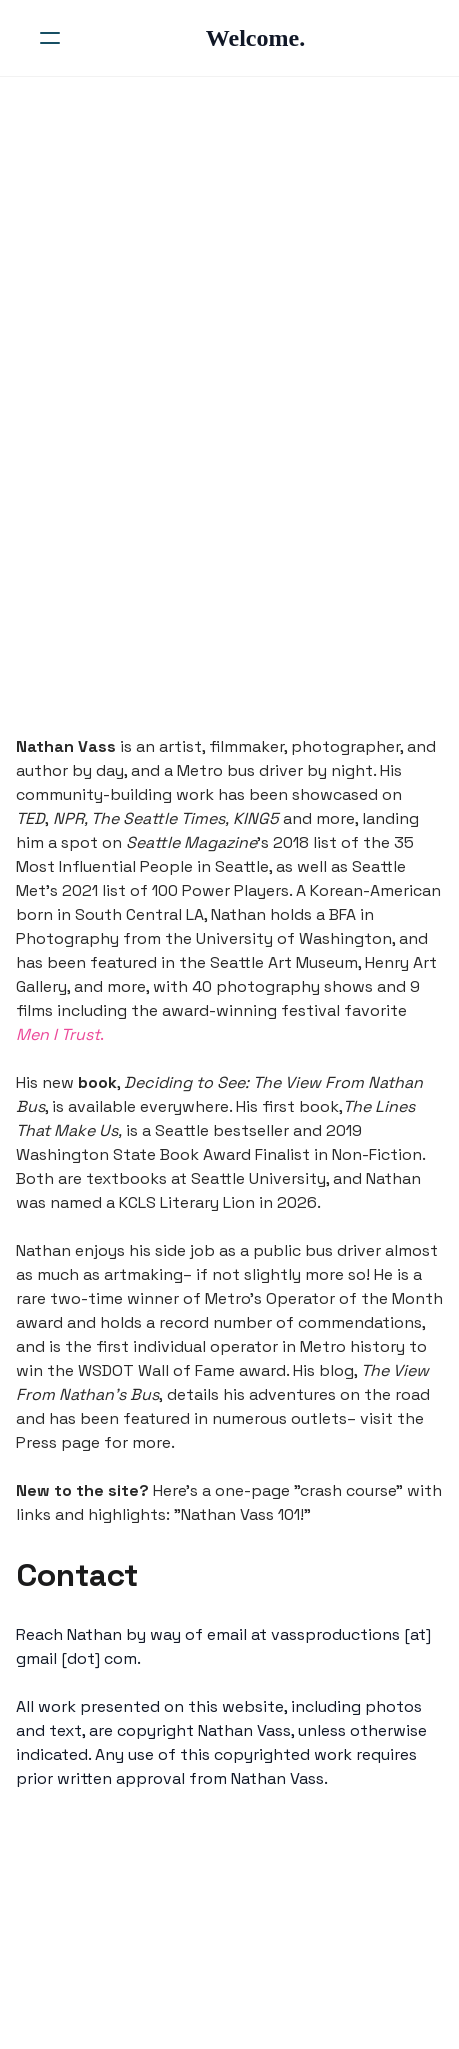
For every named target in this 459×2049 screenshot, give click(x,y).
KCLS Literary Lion (187, 1202)
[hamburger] (50, 38)
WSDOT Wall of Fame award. (183, 1370)
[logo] (255, 38)
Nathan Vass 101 (240, 1514)
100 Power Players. (222, 890)
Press (36, 1442)
